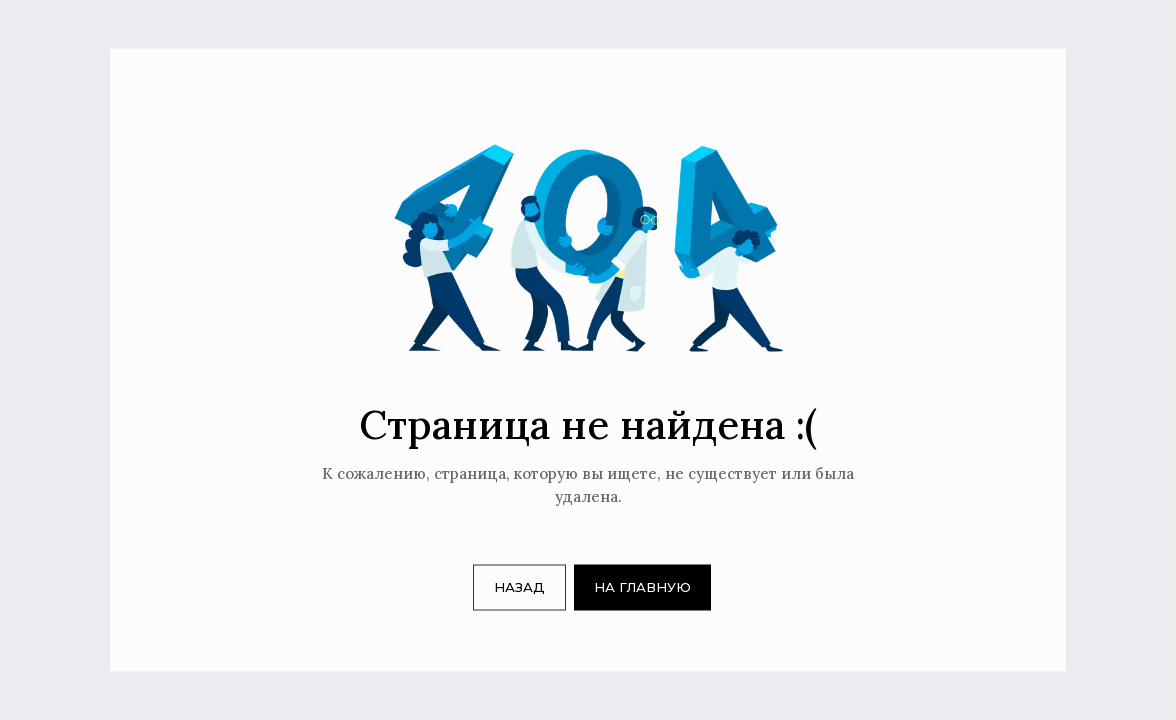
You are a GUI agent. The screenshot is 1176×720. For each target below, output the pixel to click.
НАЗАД (519, 587)
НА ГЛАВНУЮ (642, 587)
